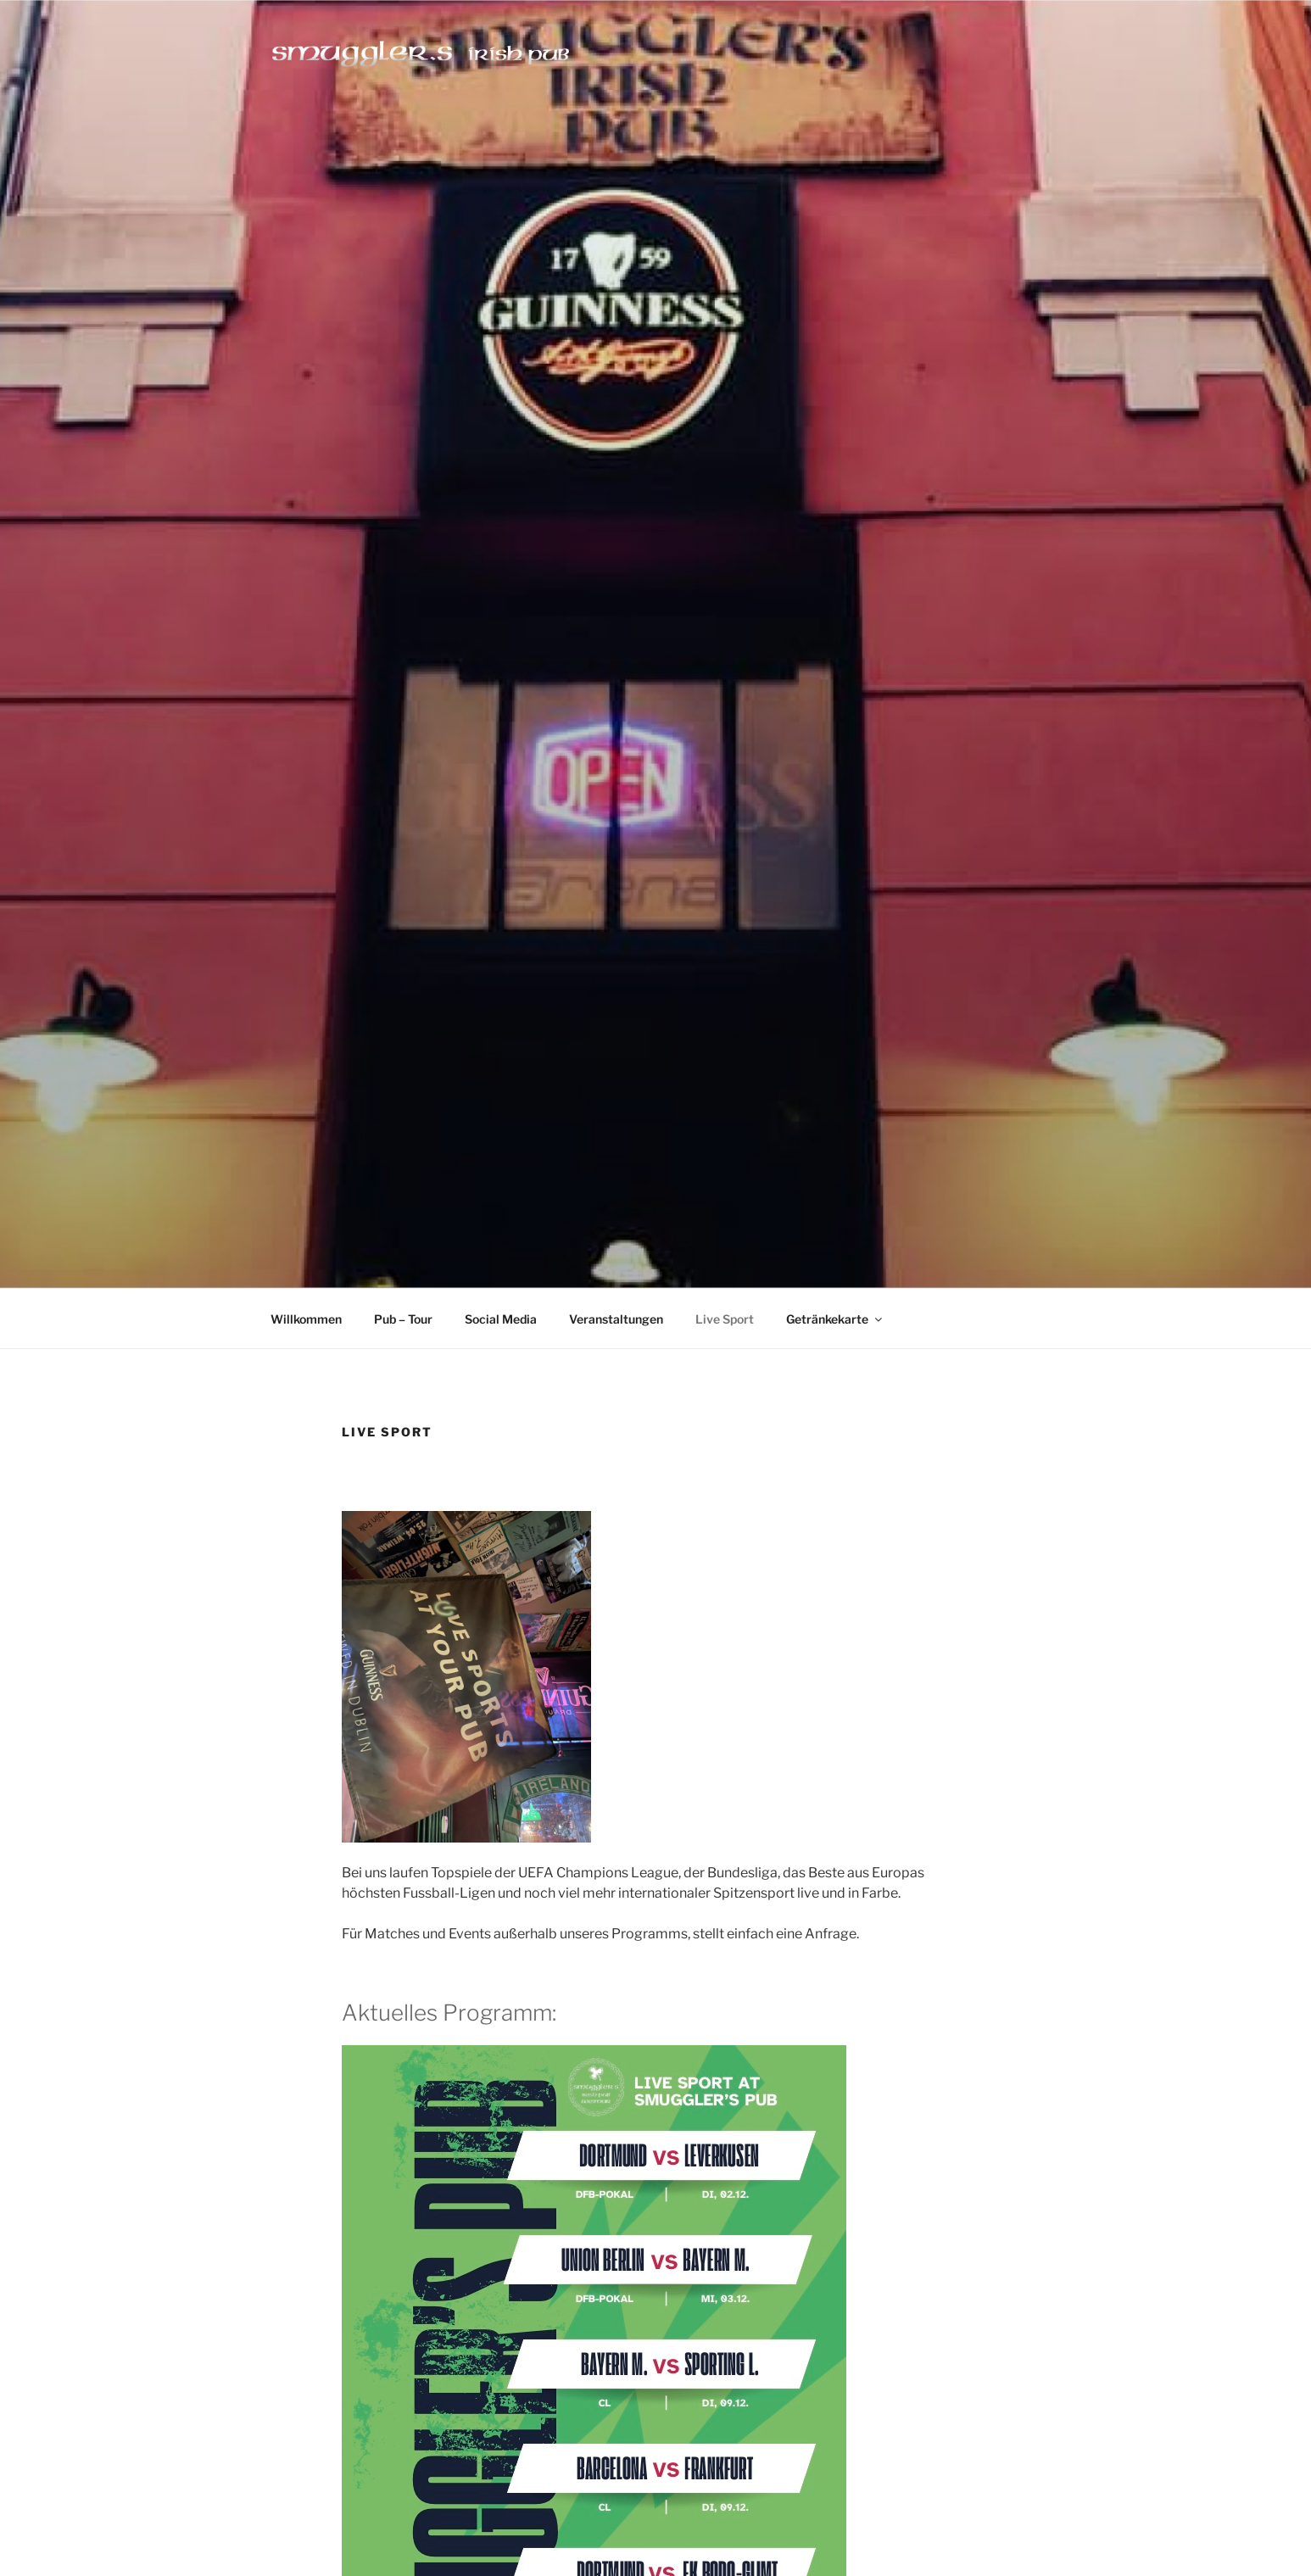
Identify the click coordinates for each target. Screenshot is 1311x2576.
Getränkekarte (835, 1319)
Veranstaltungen (616, 1319)
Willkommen (306, 1319)
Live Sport (724, 1319)
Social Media (501, 1319)
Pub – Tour (403, 1319)
